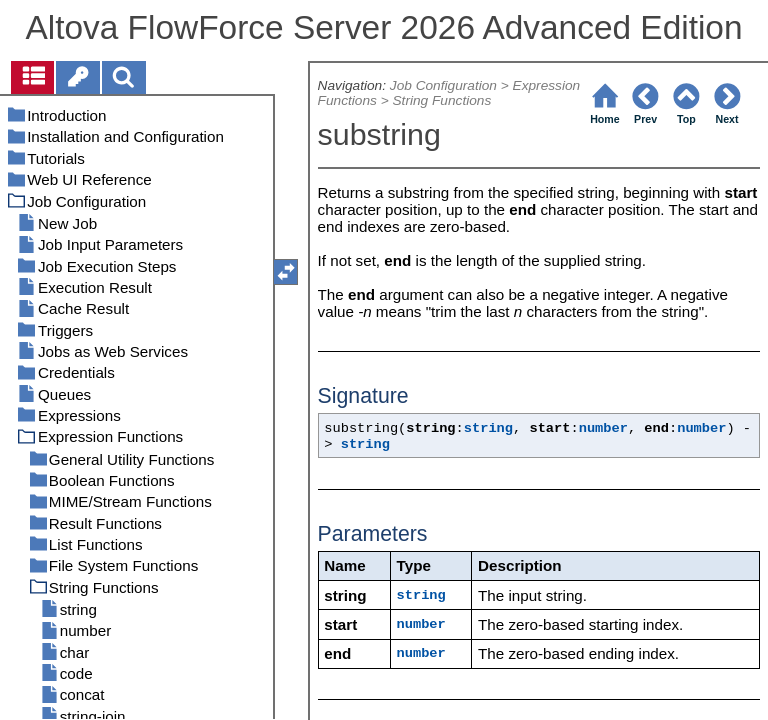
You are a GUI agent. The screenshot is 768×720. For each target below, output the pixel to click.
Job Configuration (443, 85)
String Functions (441, 100)
